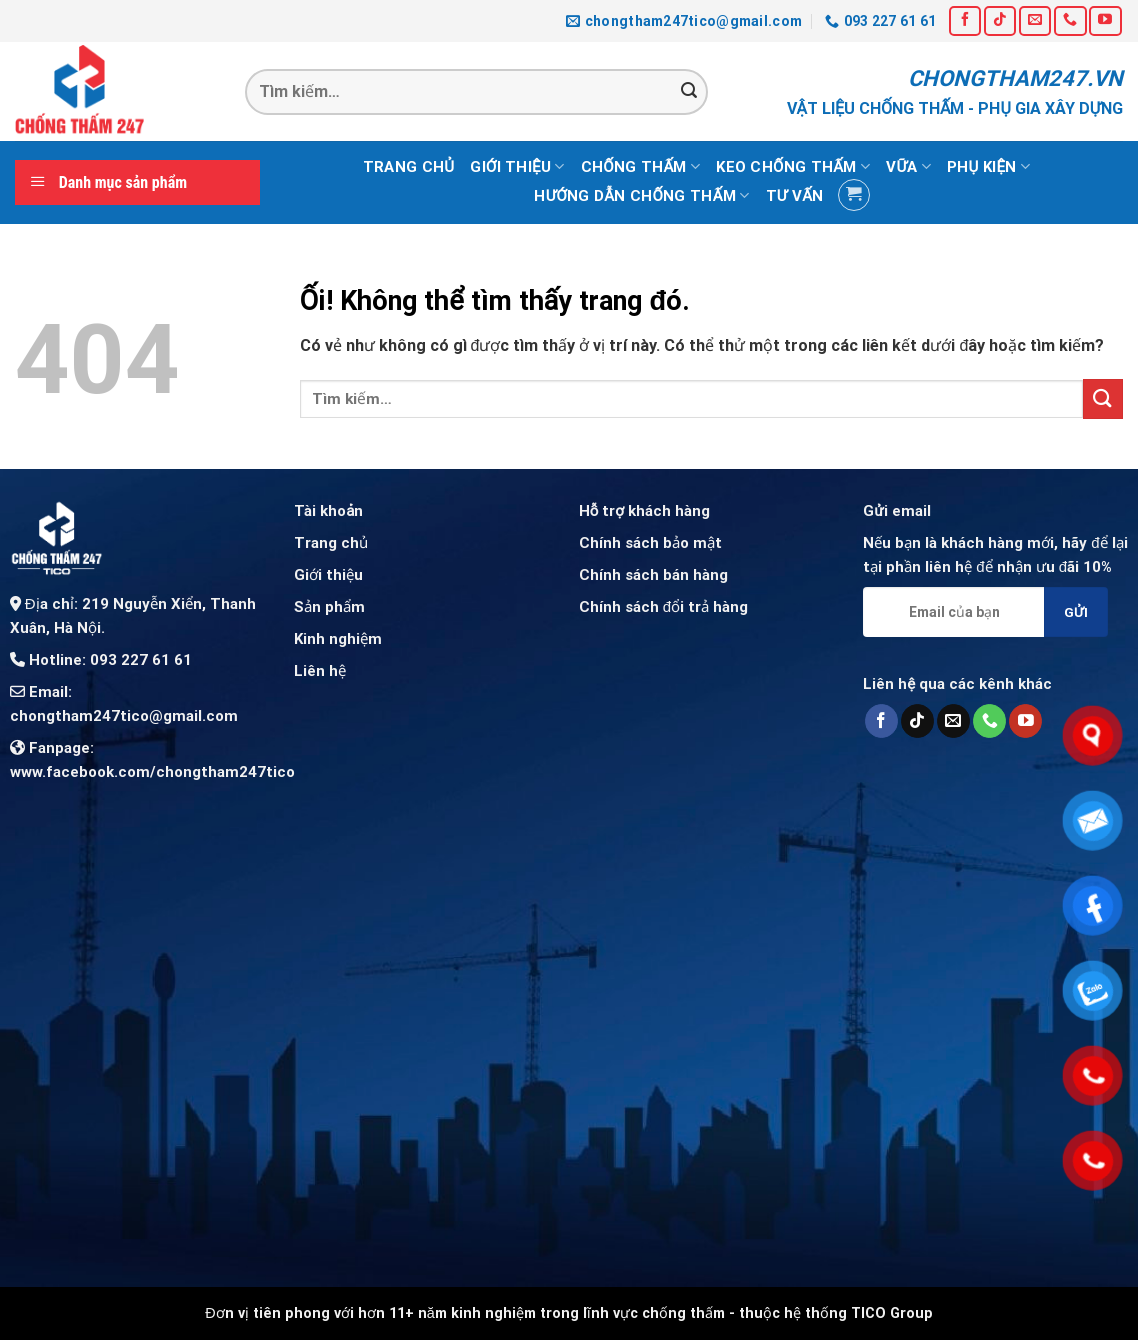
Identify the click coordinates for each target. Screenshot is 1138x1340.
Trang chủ (408, 167)
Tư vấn (795, 196)
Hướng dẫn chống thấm (641, 195)
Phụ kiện (988, 166)
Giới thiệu (517, 166)
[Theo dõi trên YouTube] (1105, 20)
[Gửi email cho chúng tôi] (1035, 20)
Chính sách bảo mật (650, 543)
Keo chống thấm (793, 166)
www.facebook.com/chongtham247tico (152, 772)
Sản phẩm (329, 607)
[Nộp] (689, 92)
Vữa (908, 166)
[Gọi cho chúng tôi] (1070, 20)
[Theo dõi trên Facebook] (965, 20)
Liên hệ (320, 671)
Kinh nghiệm (338, 639)
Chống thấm (641, 166)
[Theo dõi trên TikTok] (1000, 20)
